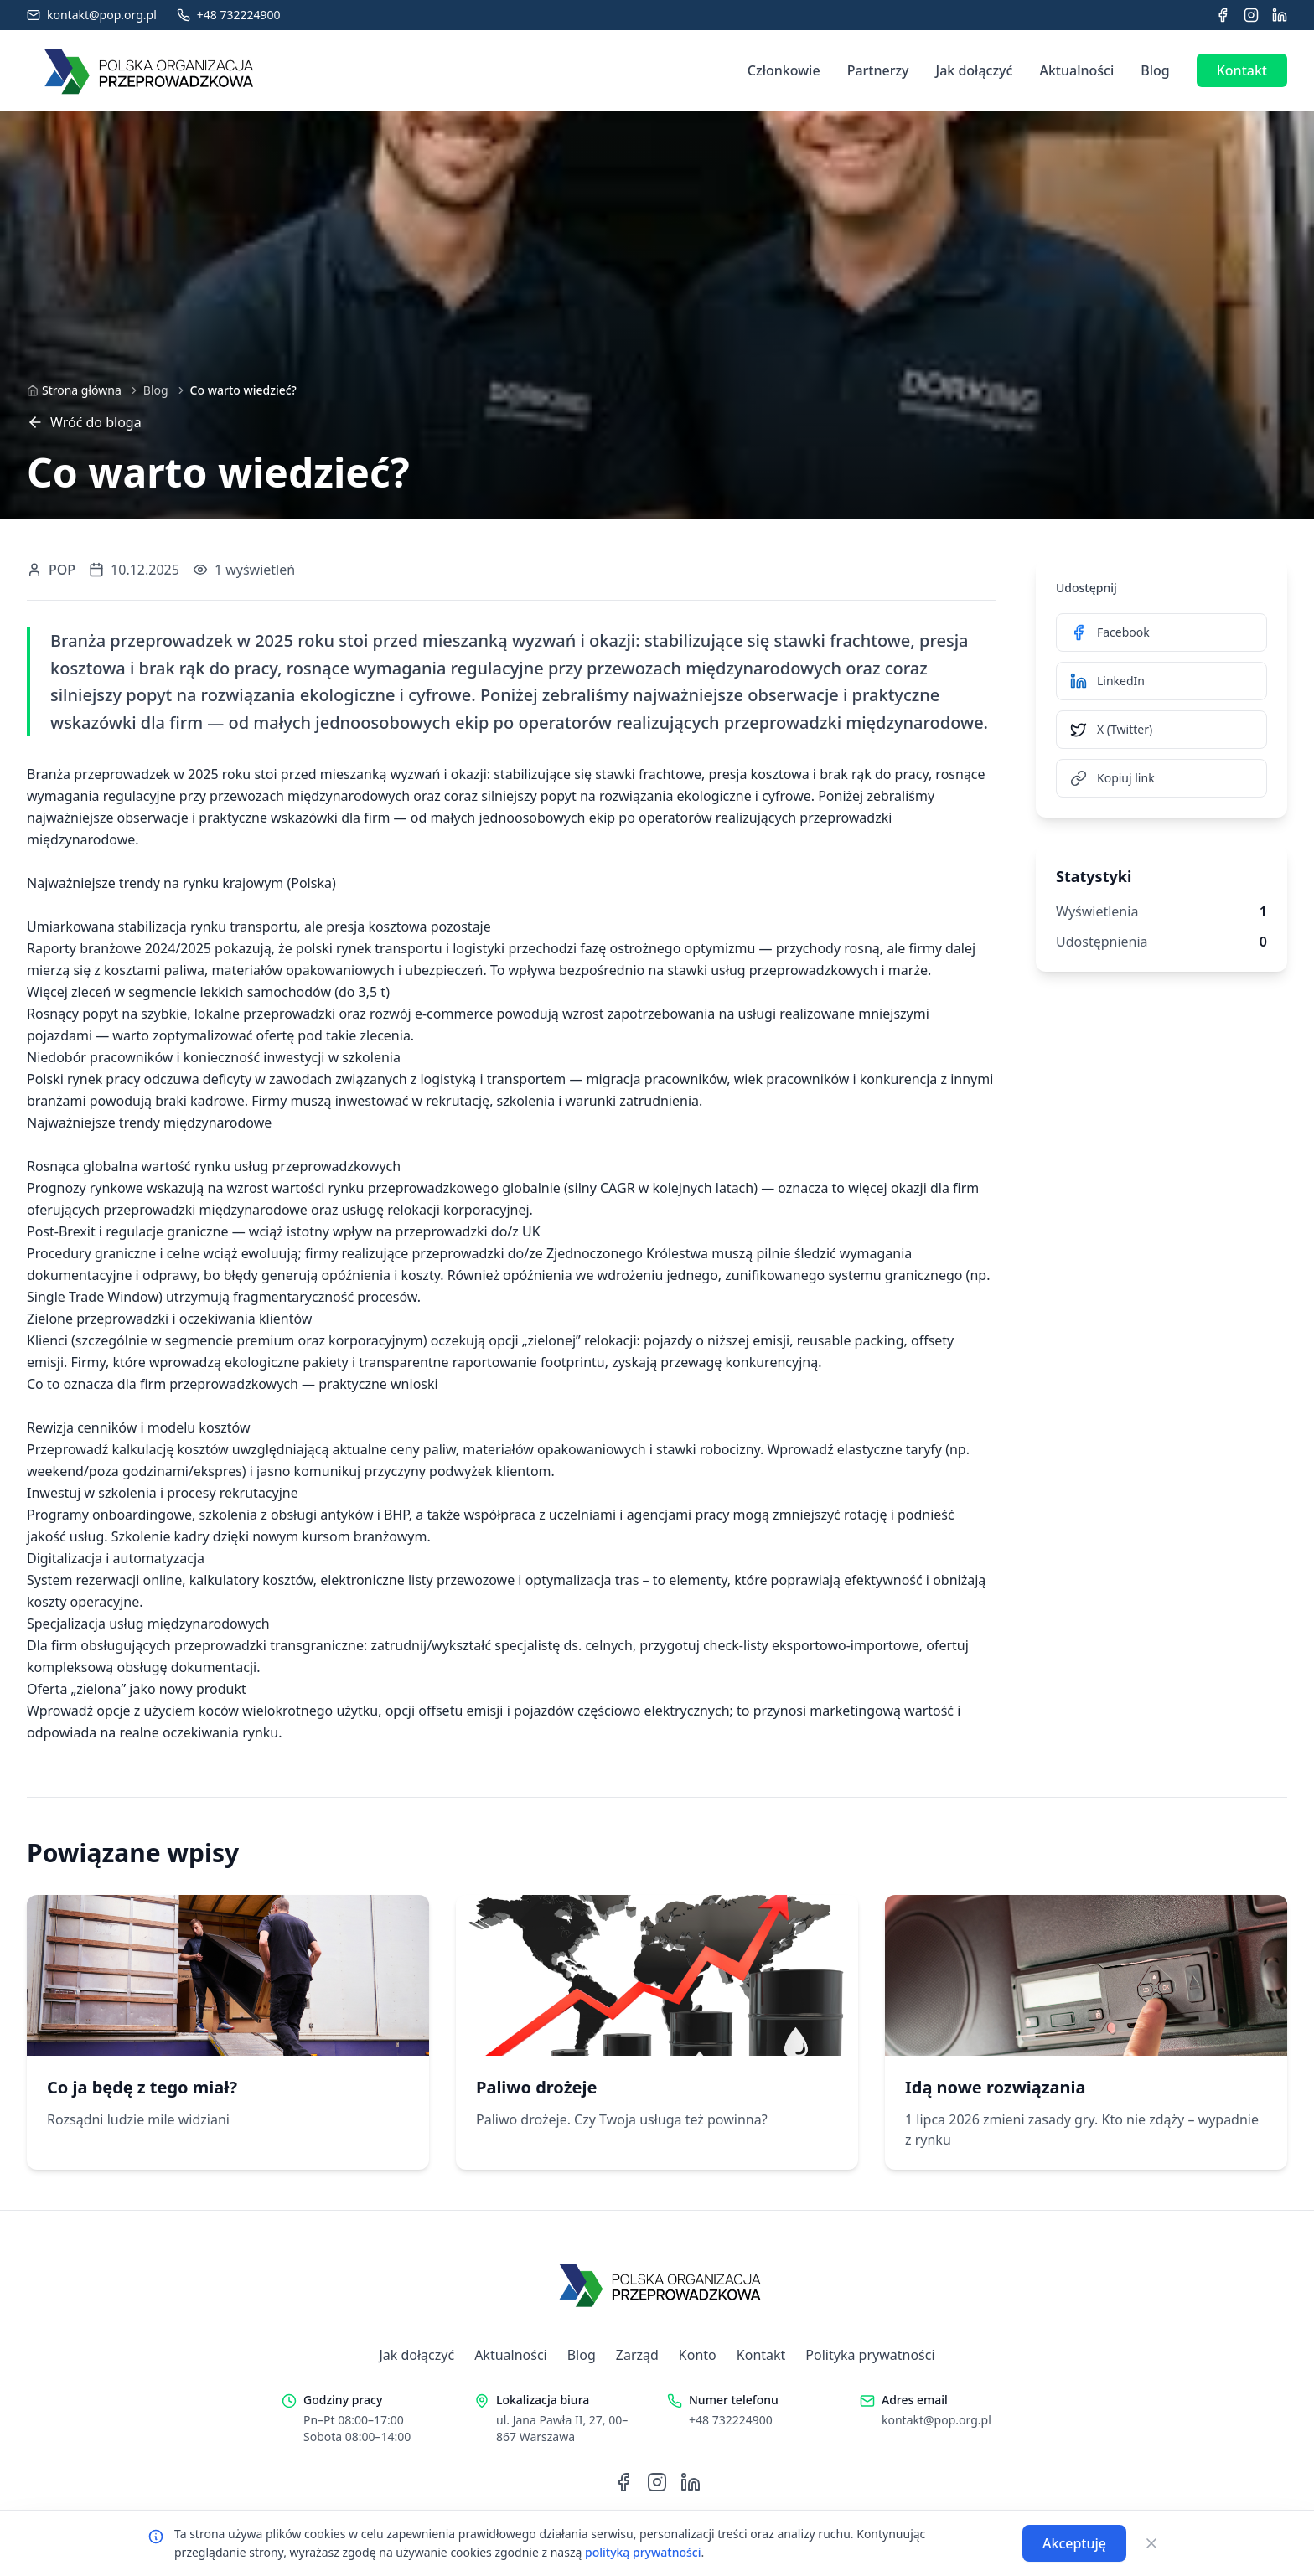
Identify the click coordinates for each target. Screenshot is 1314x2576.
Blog (1155, 70)
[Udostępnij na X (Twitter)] (1161, 729)
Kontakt (1242, 70)
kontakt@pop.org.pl (936, 2420)
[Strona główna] (74, 390)
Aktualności (1076, 70)
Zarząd (637, 2355)
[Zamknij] (1151, 2543)
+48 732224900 (731, 2420)
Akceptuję (1074, 2543)
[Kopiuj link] (1161, 778)
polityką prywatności (643, 2552)
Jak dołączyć (974, 70)
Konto (697, 2355)
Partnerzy (878, 70)
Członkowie (784, 70)
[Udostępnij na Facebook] (1161, 632)
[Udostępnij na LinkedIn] (1161, 681)
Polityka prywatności (869, 2355)
